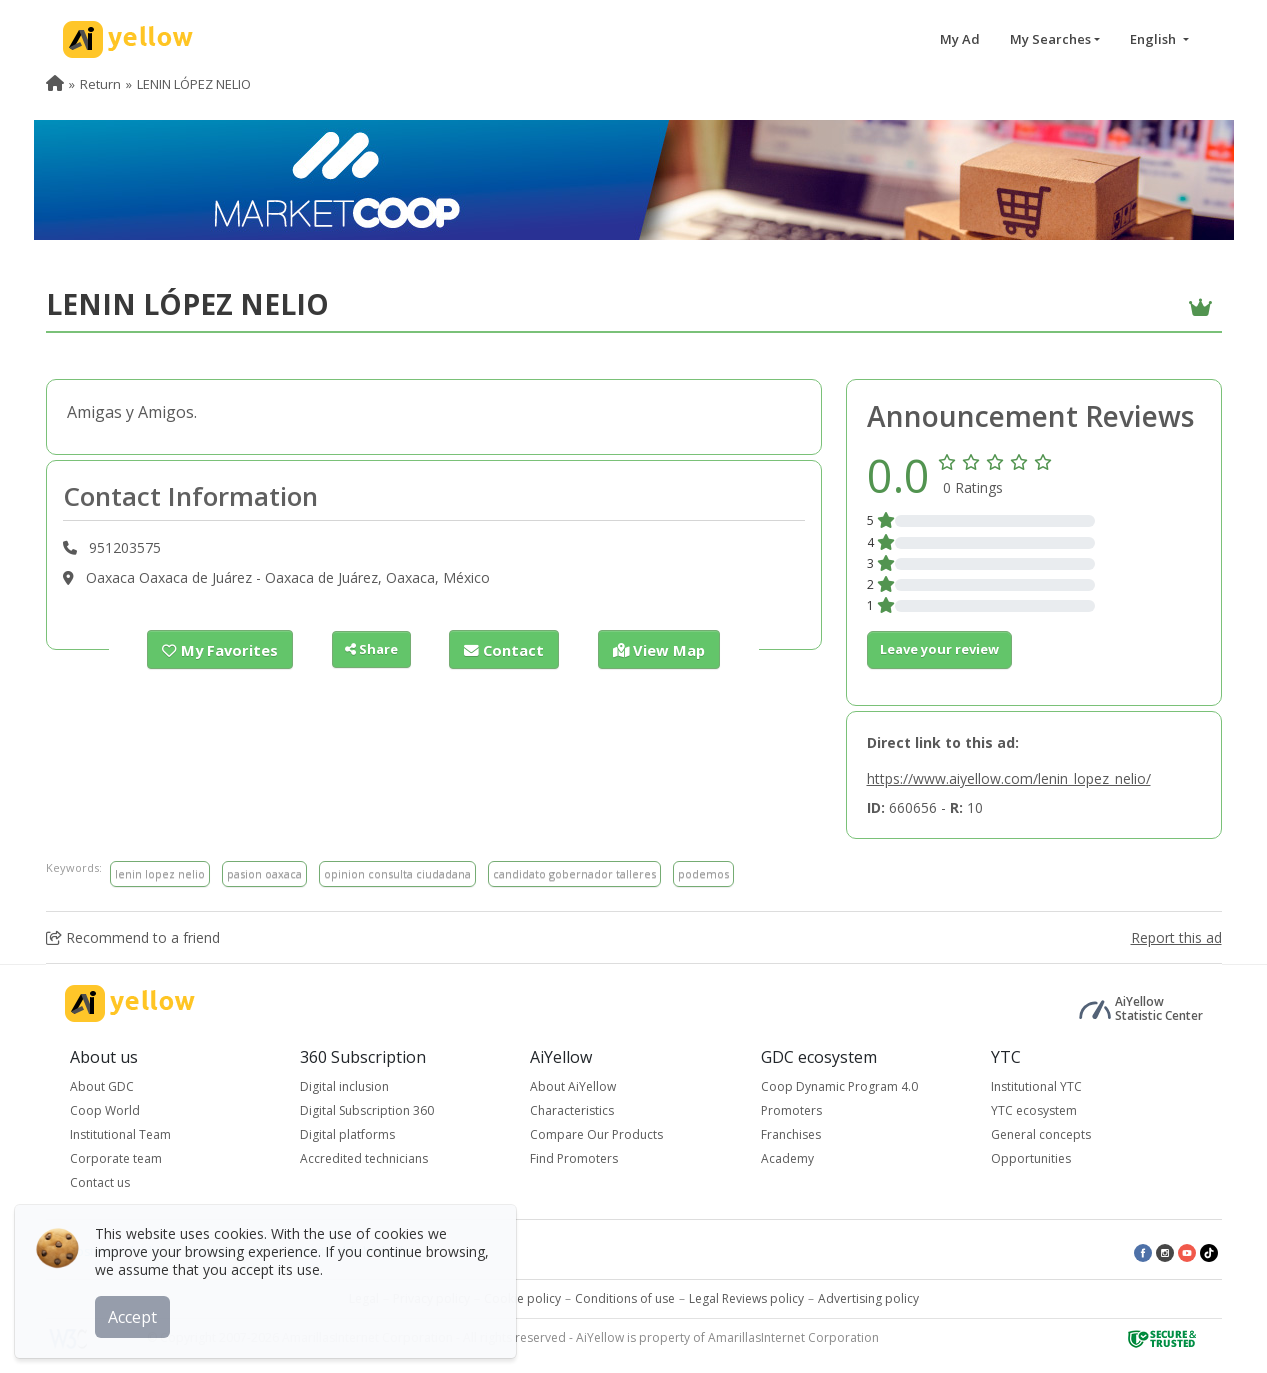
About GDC (102, 1086)
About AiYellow (573, 1086)
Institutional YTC (1036, 1086)
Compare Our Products (596, 1134)
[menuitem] (55, 84)
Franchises (791, 1134)
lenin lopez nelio (160, 873)
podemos (703, 873)
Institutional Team (120, 1134)
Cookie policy (522, 1298)
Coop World (105, 1110)
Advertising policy (868, 1298)
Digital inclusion (344, 1086)
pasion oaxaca (264, 873)
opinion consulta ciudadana (397, 873)
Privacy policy (431, 1298)
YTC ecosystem (1034, 1110)
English (1154, 39)
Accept (137, 1312)
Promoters (791, 1110)
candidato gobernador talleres (574, 873)
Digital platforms (347, 1134)
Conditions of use (625, 1298)
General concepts (1041, 1134)
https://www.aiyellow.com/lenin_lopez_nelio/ (1009, 778)
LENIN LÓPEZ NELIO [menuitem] (194, 84)
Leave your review (939, 649)
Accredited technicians (364, 1158)
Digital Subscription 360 (367, 1110)
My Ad (960, 39)
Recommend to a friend (133, 937)
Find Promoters (574, 1158)
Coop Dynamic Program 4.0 (839, 1086)
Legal (364, 1298)
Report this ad (1176, 937)
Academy (787, 1158)
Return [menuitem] (100, 84)
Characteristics (572, 1110)
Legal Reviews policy (746, 1298)
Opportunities (1031, 1158)
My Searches (1050, 39)
